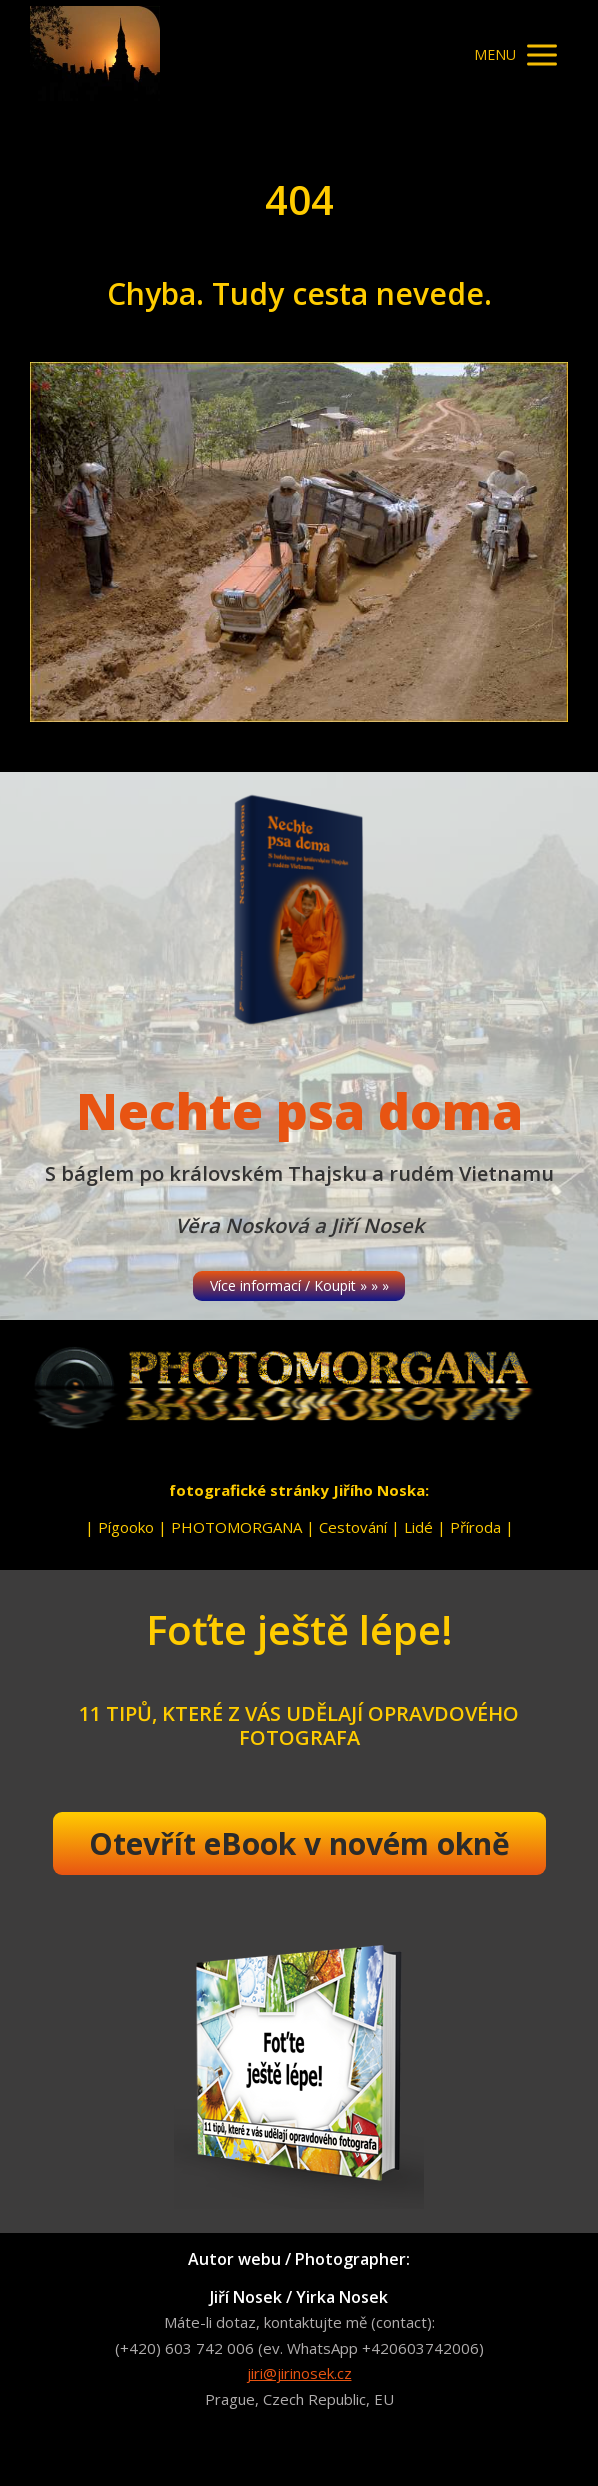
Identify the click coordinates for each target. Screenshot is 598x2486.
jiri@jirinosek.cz (299, 2373)
